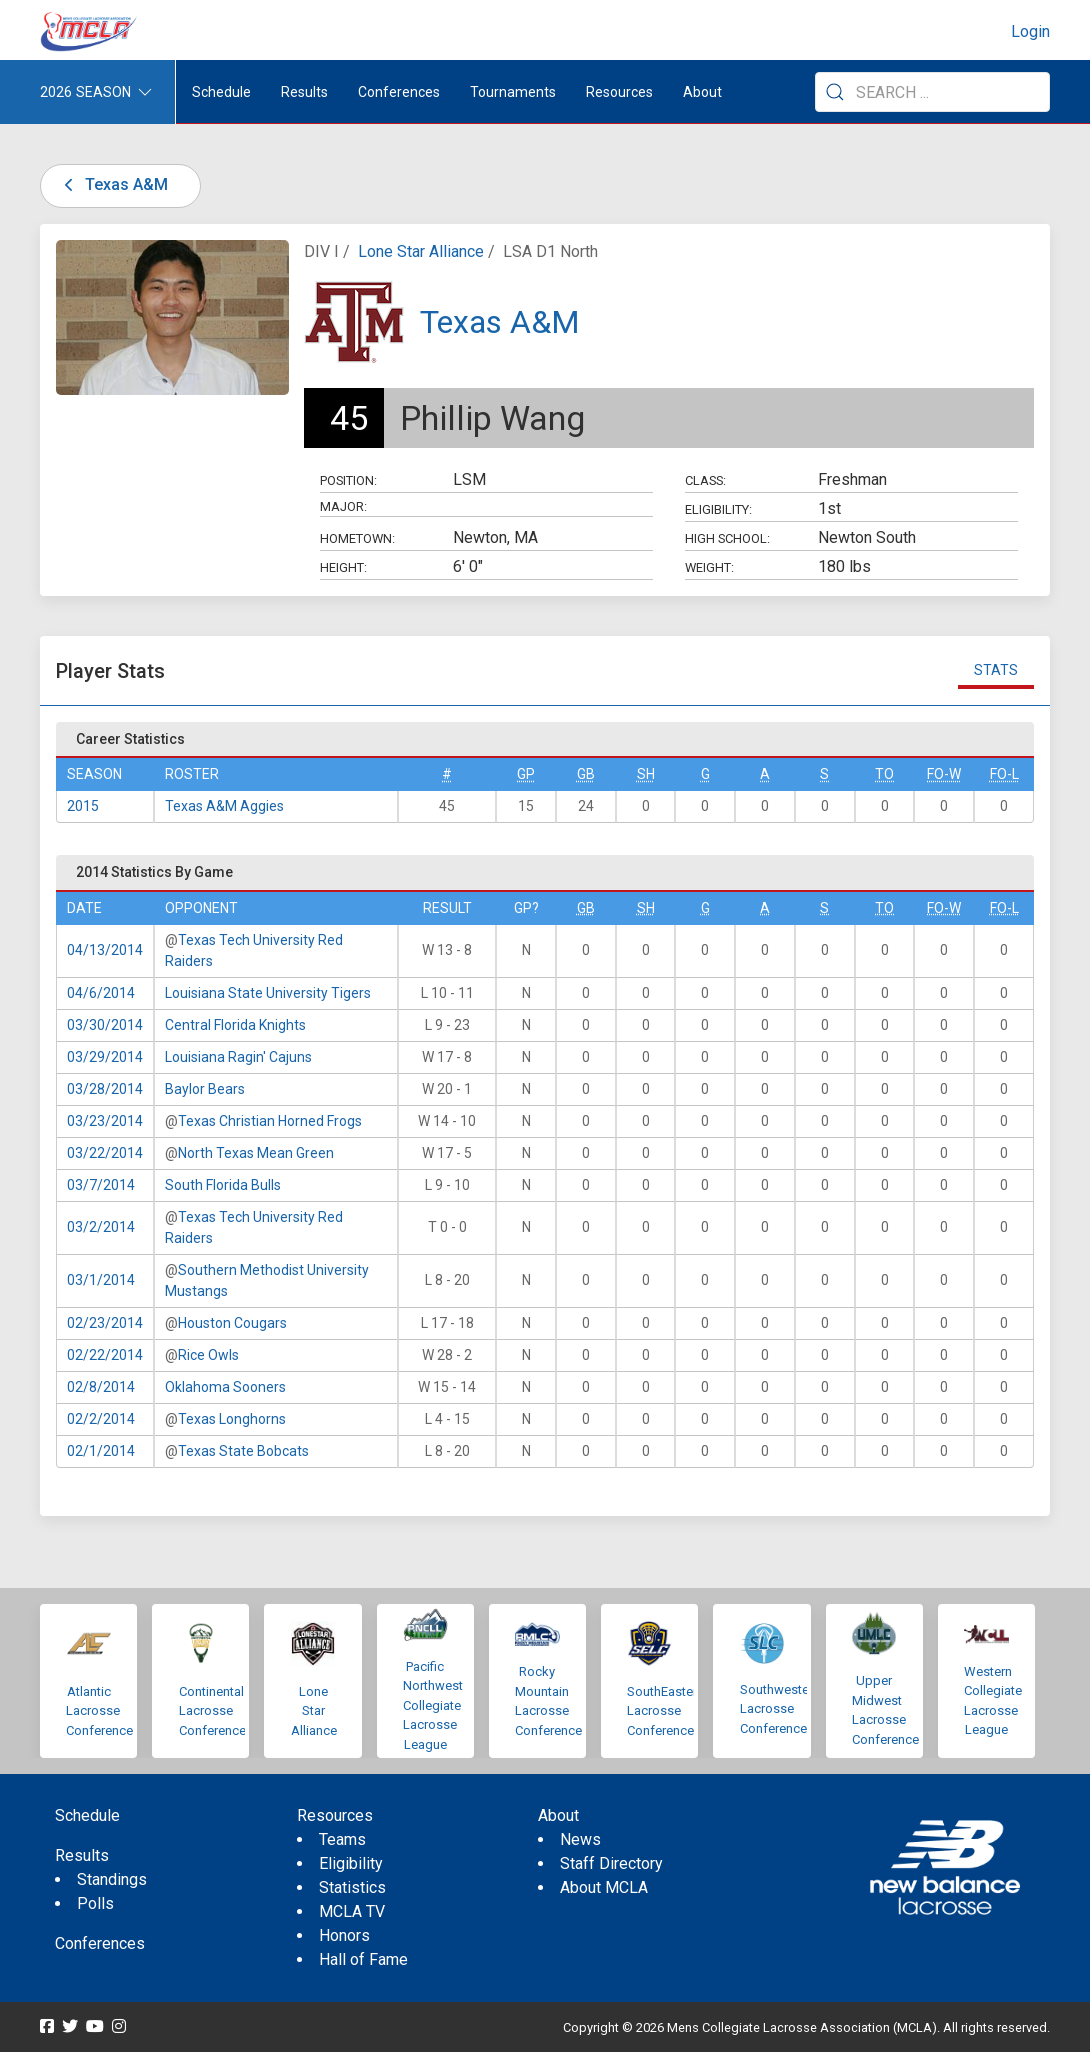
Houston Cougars (232, 1323)
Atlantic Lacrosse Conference (99, 1711)
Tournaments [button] (513, 92)
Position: (348, 480)
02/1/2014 (101, 1451)
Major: (343, 506)
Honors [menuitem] (344, 1935)
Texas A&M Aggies (224, 806)
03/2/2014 (101, 1227)
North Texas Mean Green (256, 1153)
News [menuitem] (580, 1839)
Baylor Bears (205, 1089)
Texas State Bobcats (243, 1451)
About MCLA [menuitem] (604, 1887)
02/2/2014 (101, 1419)
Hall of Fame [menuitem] (363, 1959)
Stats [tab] (996, 670)
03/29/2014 (105, 1057)
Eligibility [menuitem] (351, 1863)
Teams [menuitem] (342, 1839)
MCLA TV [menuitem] (352, 1911)
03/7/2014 (101, 1185)
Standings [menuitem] (112, 1879)
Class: (705, 480)
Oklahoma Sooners (225, 1387)
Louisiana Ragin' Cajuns (238, 1057)
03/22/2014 (105, 1153)
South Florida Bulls (223, 1185)
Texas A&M (112, 184)
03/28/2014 (105, 1089)
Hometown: (357, 538)
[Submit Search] (835, 92)
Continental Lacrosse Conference (212, 1711)
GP (526, 774)
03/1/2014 (101, 1280)
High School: (727, 538)
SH (646, 774)
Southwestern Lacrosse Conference (780, 1709)
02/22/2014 (105, 1355)
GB (586, 774)
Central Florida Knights (235, 1025)
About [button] (702, 92)
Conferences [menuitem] (100, 1943)
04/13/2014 (105, 950)
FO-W (944, 774)
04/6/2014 (101, 993)
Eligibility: (718, 509)
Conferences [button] (399, 92)
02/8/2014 (101, 1387)
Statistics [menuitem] (352, 1887)
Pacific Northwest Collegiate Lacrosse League (433, 1705)
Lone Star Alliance (421, 251)
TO (884, 774)
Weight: (709, 567)
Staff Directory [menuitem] (611, 1863)
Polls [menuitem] (95, 1903)
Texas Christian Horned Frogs (270, 1121)
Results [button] (304, 92)
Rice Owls (208, 1355)
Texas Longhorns (232, 1419)
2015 (83, 806)
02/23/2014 (105, 1323)
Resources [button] (619, 92)
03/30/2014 (105, 1025)
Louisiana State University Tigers (268, 993)
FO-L (1004, 774)
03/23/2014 (105, 1121)
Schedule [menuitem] (221, 92)
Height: (343, 567)
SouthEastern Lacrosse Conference (665, 1711)
